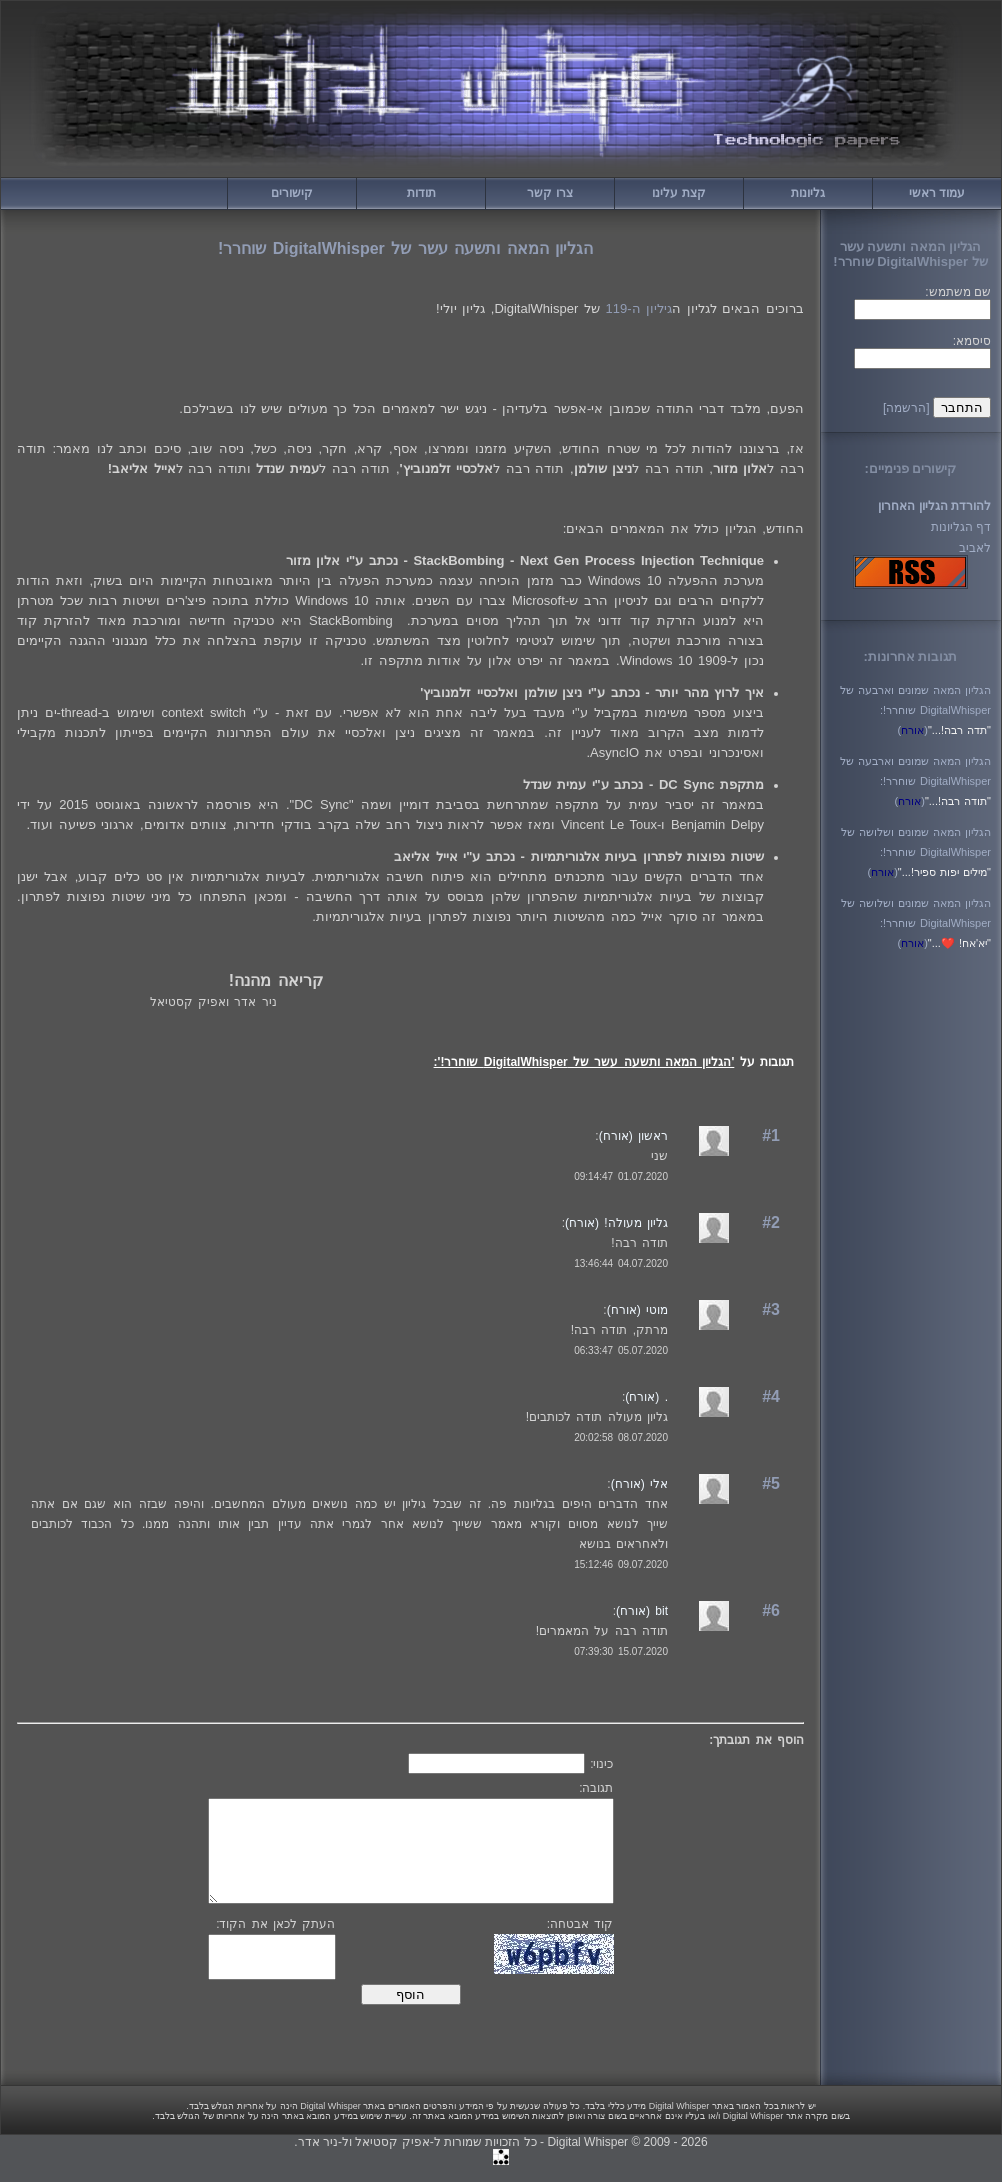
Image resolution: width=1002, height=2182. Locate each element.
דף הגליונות (961, 527)
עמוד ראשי (937, 193)
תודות (421, 193)
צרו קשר (549, 193)
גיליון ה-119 (639, 308)
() (913, 730)
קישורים (292, 193)
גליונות (808, 193)
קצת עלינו (678, 193)
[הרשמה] (906, 408)
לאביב (975, 548)
